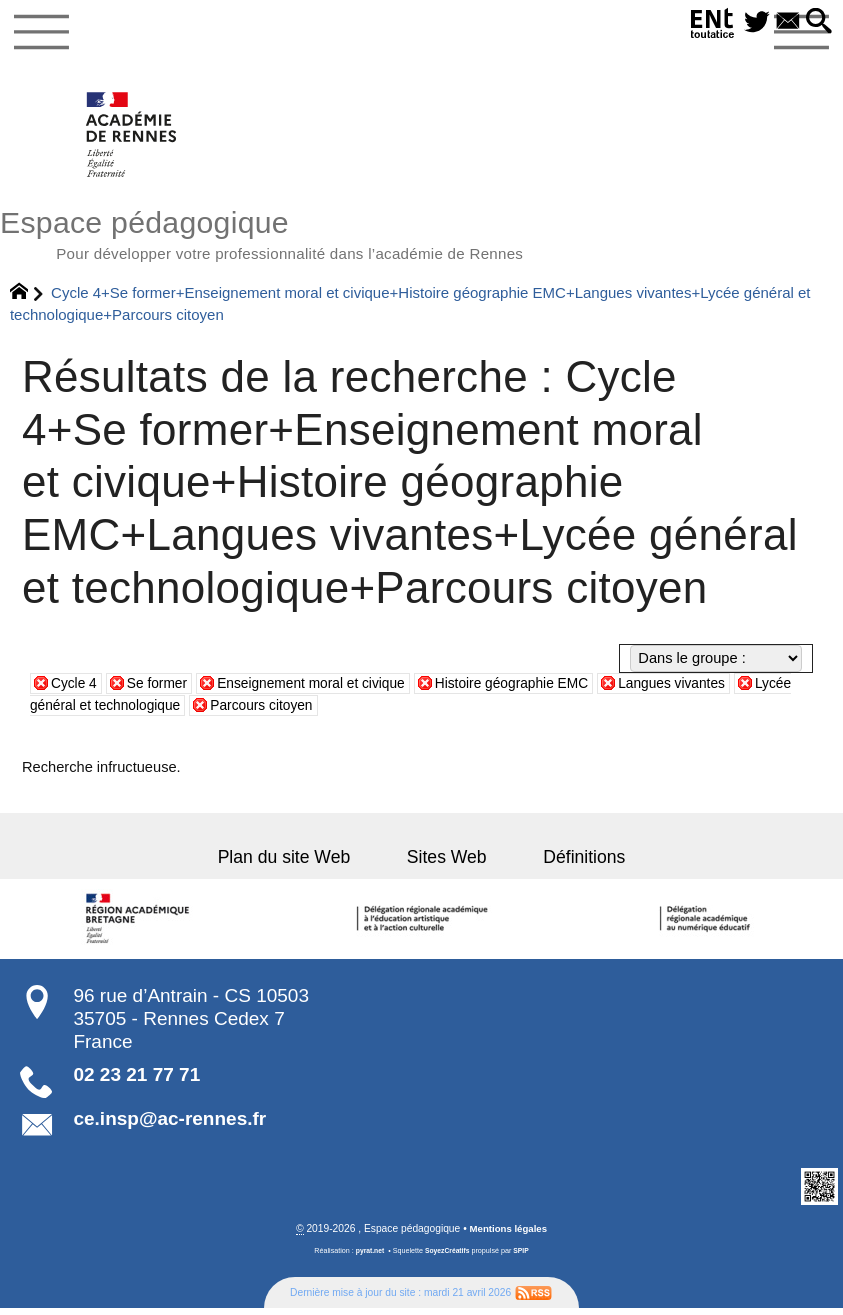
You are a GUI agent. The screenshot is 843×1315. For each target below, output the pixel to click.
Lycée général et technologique (152, 711)
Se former (162, 689)
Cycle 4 (75, 689)
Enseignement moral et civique (324, 689)
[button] (818, 22)
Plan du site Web (300, 863)
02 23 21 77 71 (136, 1080)
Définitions (568, 863)
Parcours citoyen (338, 711)
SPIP (523, 1258)
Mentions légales (508, 1235)
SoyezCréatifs (447, 1258)
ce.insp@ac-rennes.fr (169, 1124)
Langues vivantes (705, 689)
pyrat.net (368, 1258)
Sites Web (447, 863)
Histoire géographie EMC (537, 689)
